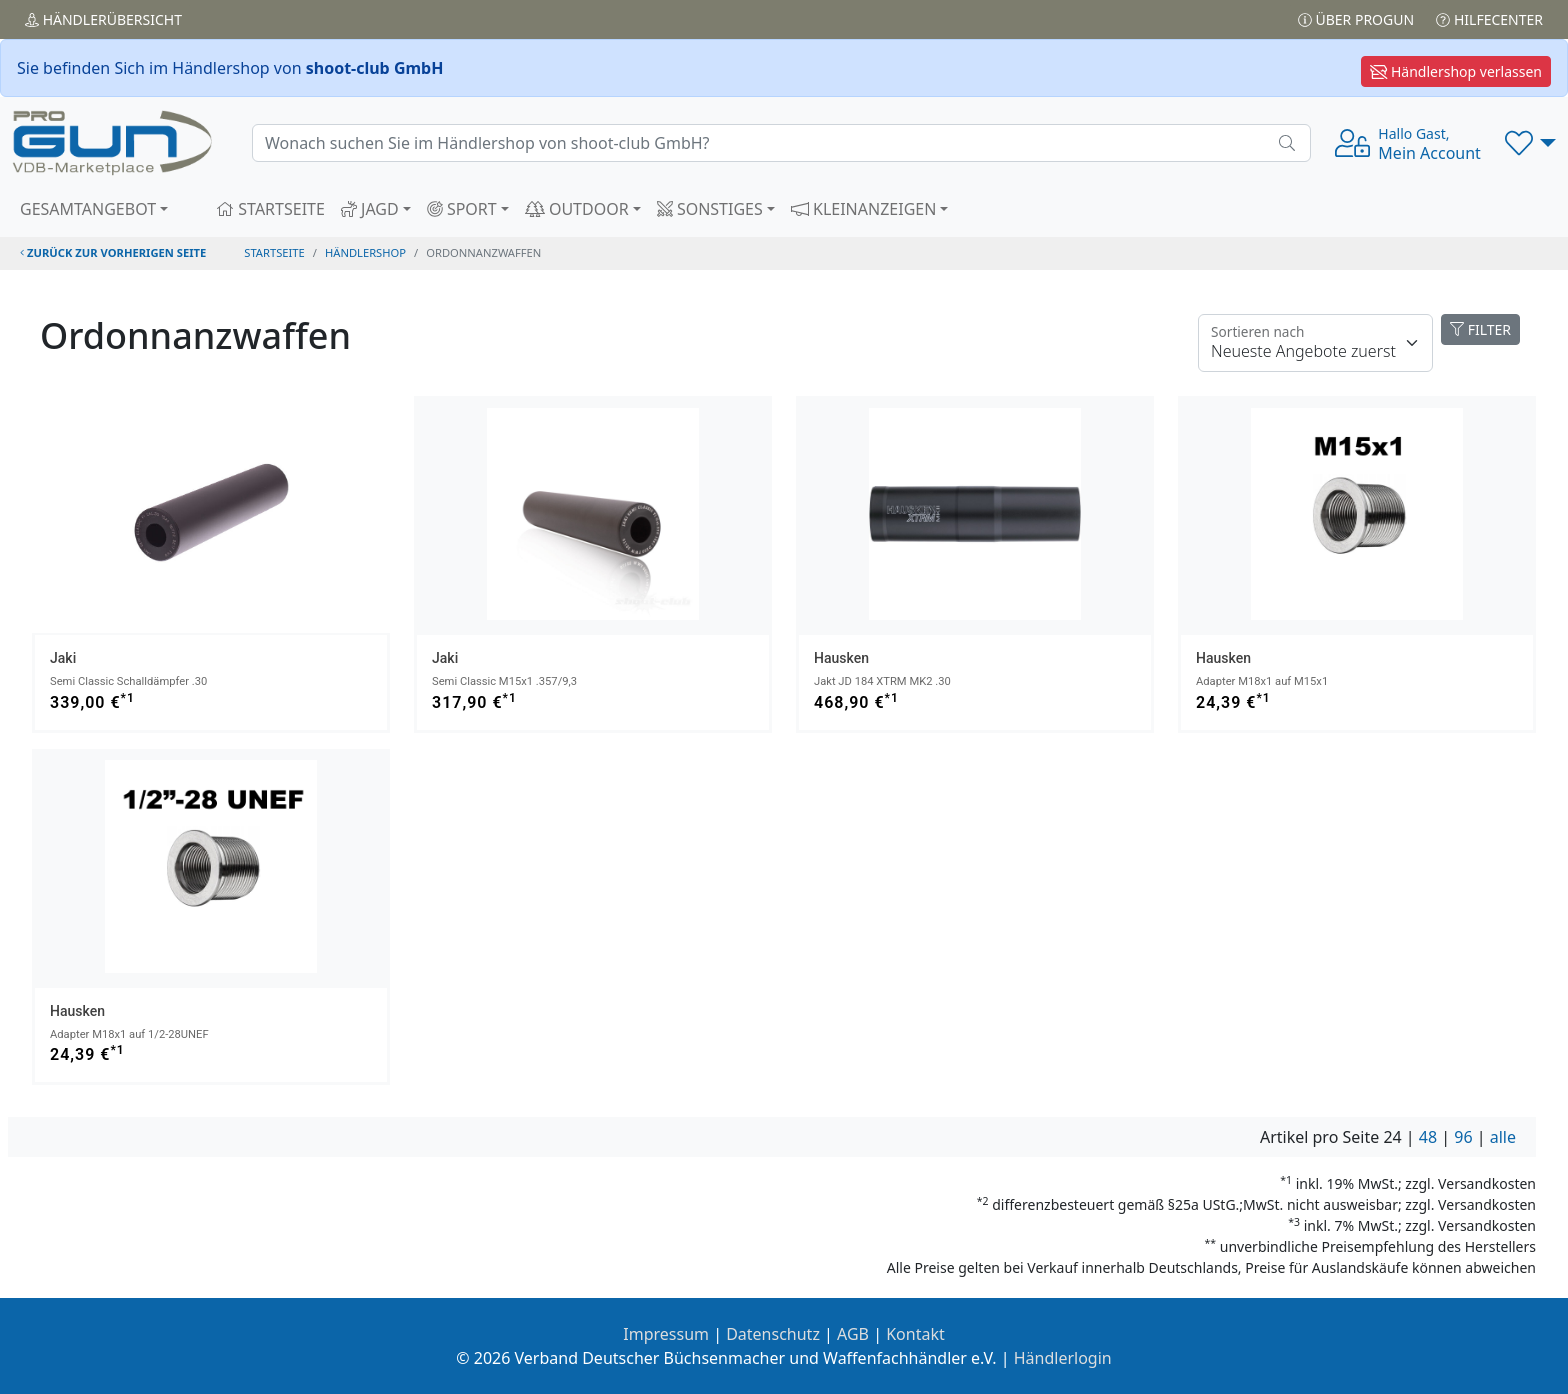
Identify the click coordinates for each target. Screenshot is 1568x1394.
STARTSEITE (270, 209)
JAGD (370, 209)
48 (1428, 1137)
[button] (1530, 143)
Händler (103, 19)
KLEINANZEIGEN (864, 209)
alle (1503, 1137)
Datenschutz (773, 1334)
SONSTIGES (710, 209)
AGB (853, 1334)
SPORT (462, 209)
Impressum (666, 1334)
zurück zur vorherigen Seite (113, 252)
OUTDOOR (577, 209)
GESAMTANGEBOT (88, 209)
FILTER (1480, 329)
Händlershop (365, 252)
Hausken (841, 658)
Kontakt (915, 1334)
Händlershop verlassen (1456, 71)
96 (1463, 1137)
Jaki (63, 658)
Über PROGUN (1356, 19)
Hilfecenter (1489, 19)
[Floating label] (1315, 343)
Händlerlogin (1063, 1358)
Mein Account (1429, 144)
